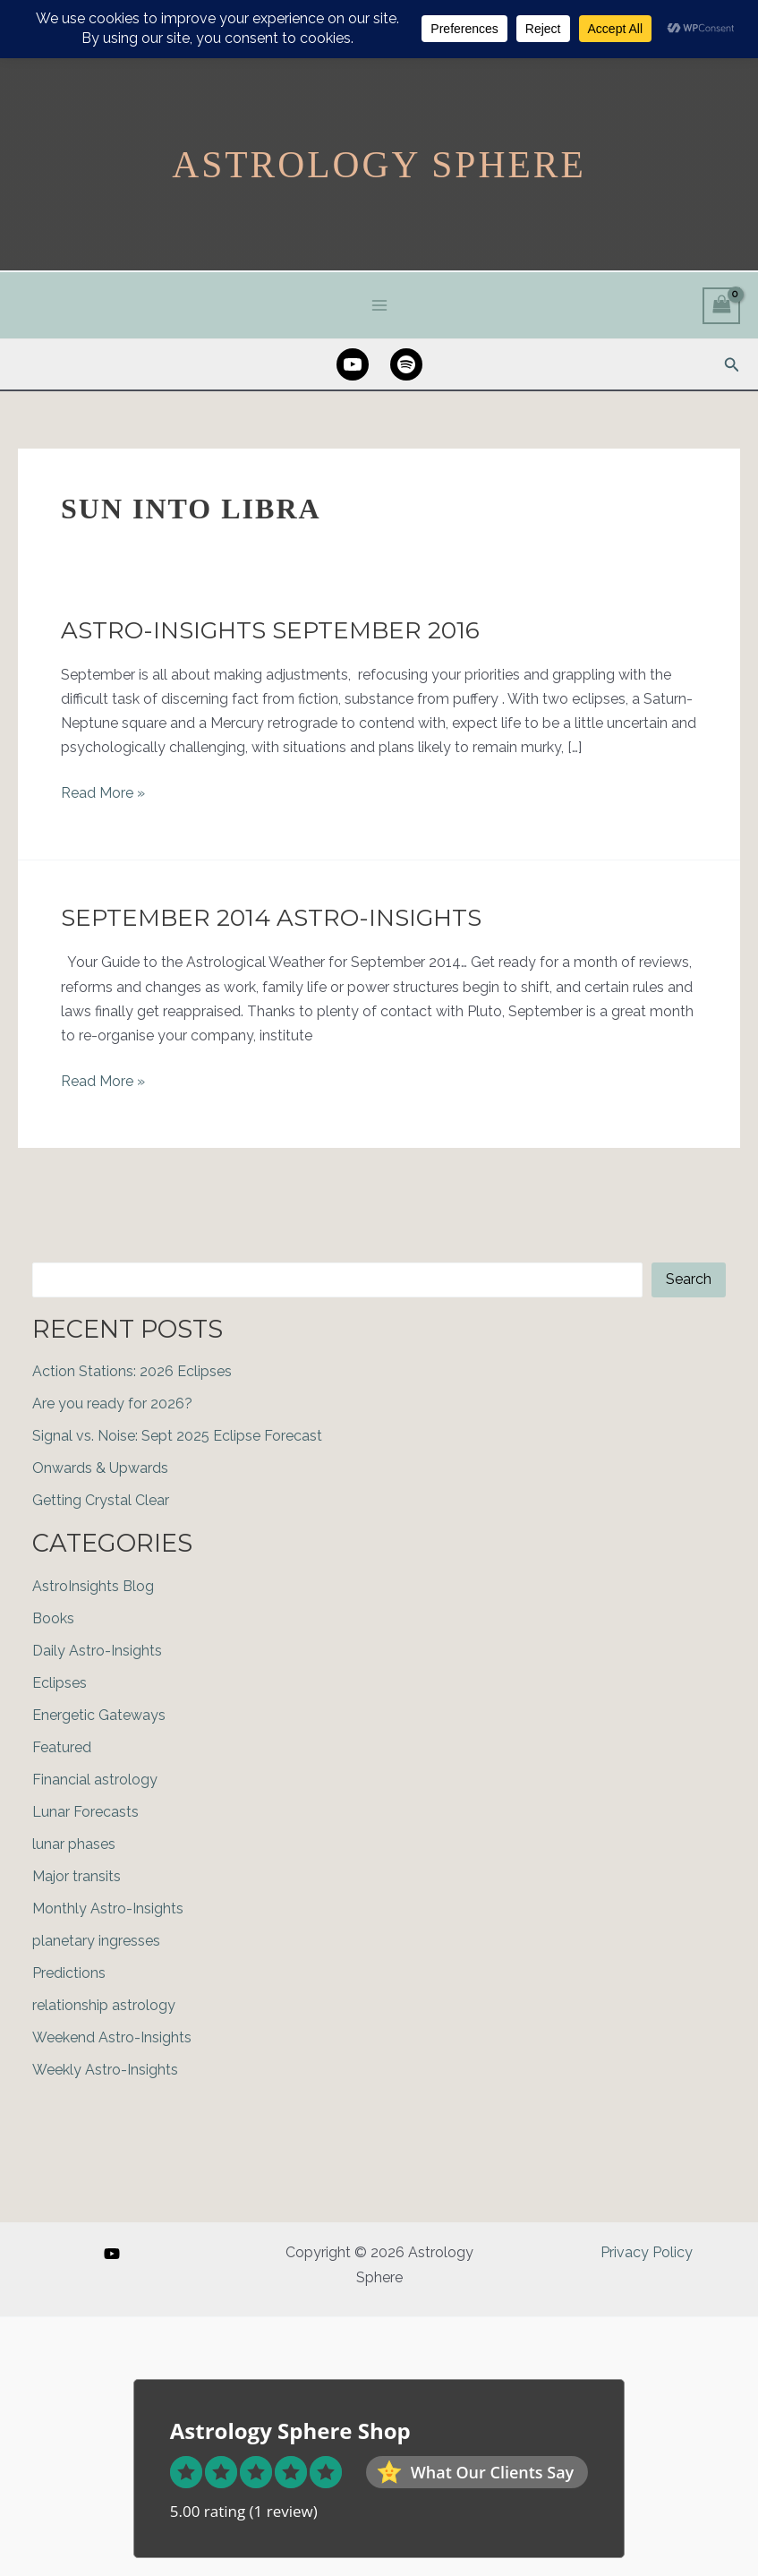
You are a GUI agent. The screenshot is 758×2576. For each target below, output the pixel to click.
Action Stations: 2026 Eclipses (132, 1370)
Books (53, 1617)
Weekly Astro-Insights (105, 2068)
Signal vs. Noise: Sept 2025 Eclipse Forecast (177, 1434)
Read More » (103, 793)
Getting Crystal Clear (100, 1499)
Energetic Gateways (99, 1714)
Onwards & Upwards (100, 1467)
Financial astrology (95, 1778)
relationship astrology (103, 2004)
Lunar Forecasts (85, 1810)
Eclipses (59, 1681)
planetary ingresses (96, 1939)
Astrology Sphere (379, 162)
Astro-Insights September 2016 (270, 629)
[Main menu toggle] (378, 304)
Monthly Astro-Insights (107, 1907)
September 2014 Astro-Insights (271, 917)
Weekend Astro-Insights (112, 2036)
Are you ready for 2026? (112, 1402)
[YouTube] (112, 2254)
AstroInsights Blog (93, 1585)
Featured (61, 1746)
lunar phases (73, 1843)
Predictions (69, 1972)
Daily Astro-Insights (97, 1649)
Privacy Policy (646, 2252)
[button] (732, 364)
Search (688, 1279)
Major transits (76, 1875)
